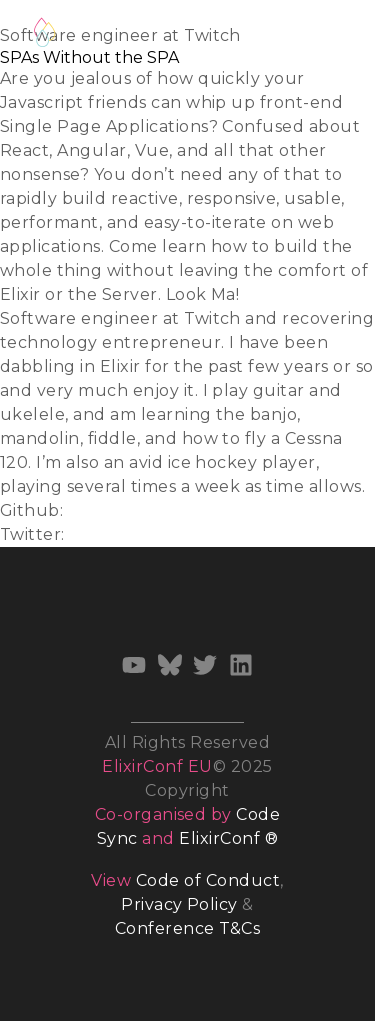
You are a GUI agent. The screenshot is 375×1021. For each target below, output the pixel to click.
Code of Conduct (208, 880)
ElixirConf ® (228, 838)
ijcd (82, 510)
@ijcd (92, 534)
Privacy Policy (179, 904)
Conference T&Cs (187, 928)
